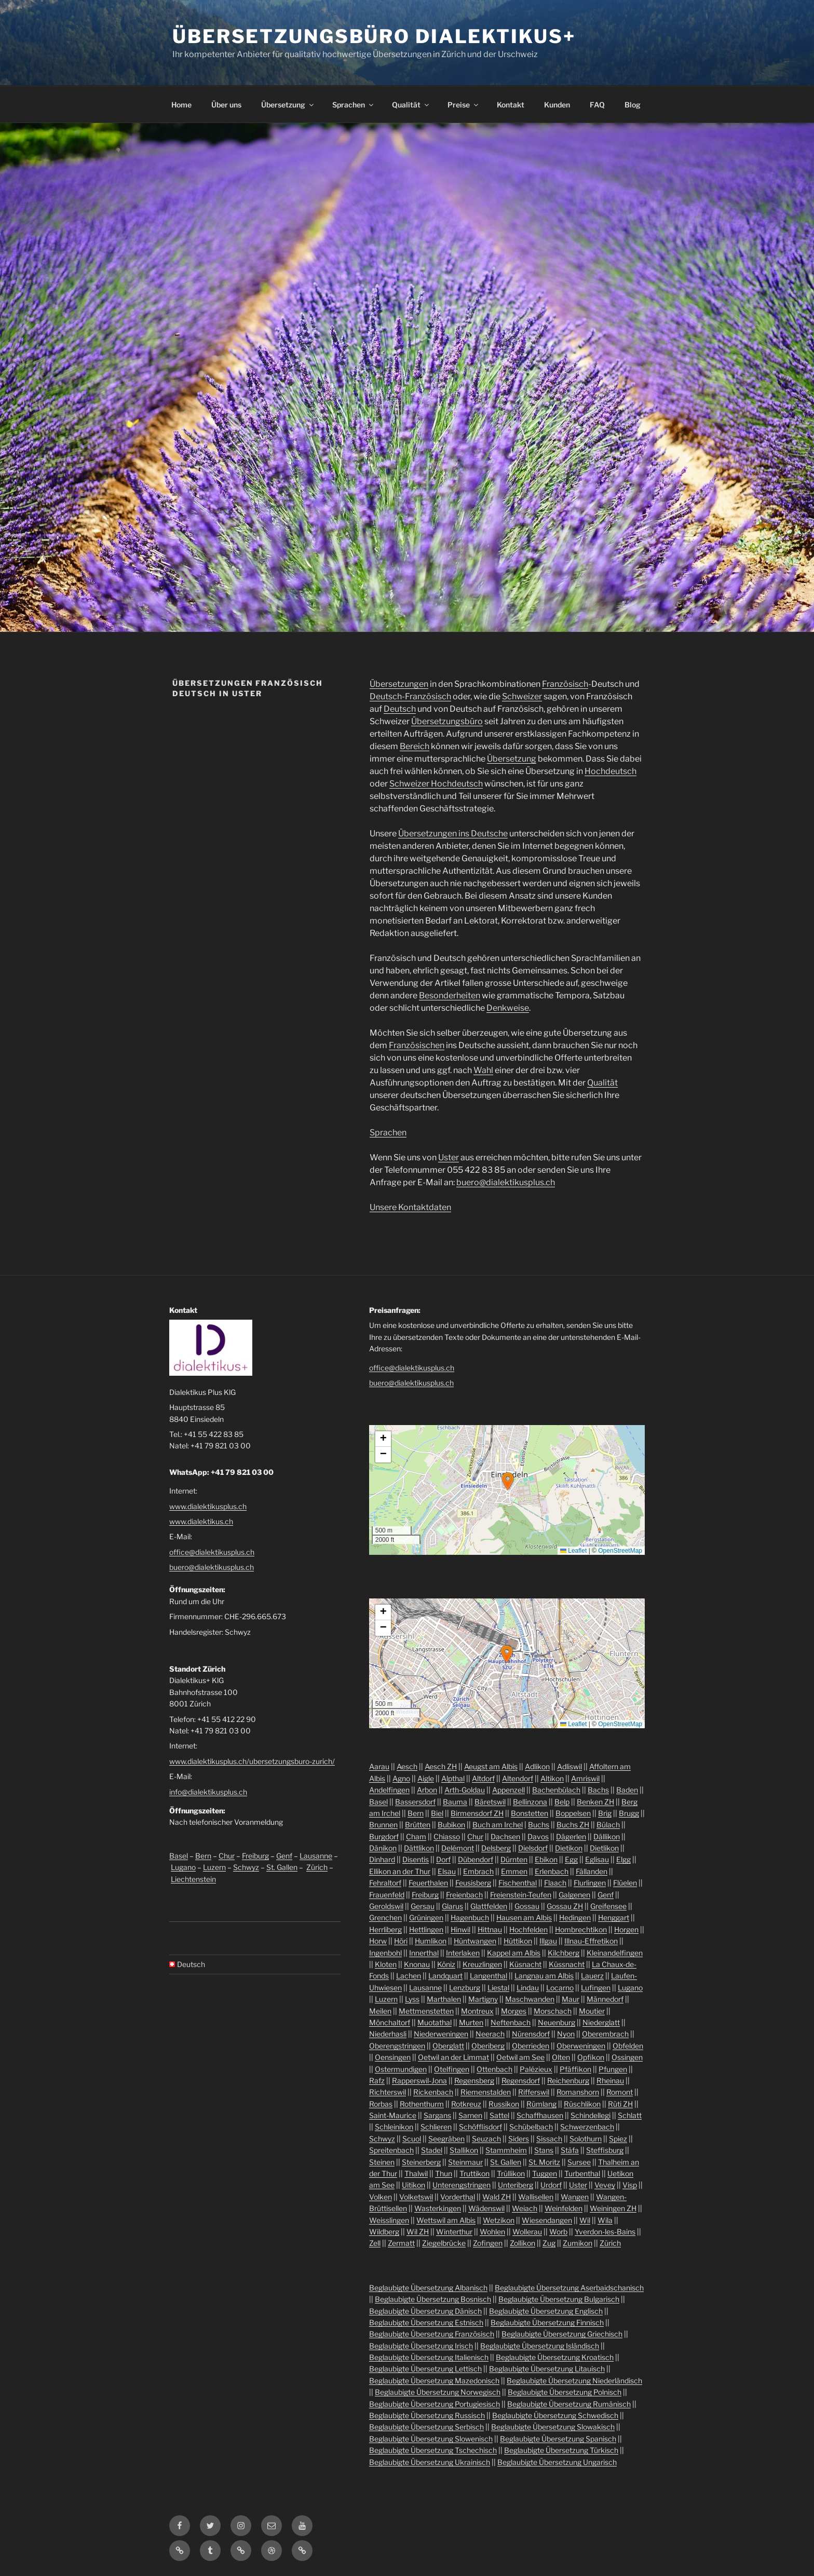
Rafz (377, 2080)
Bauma (455, 1801)
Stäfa (570, 2150)
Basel (178, 1855)
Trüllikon (511, 2173)
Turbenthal (582, 2173)
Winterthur (454, 2231)
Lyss (412, 1999)
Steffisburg (604, 2150)
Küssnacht (567, 1964)
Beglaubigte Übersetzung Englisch (546, 2311)
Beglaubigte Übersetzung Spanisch (558, 2438)
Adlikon (537, 1766)
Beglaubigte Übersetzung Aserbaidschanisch (569, 2287)
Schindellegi (590, 2115)
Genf (284, 1855)
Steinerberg (421, 2162)
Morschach (553, 2010)
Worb (558, 2231)
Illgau (548, 1940)
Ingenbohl (385, 1952)
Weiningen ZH (613, 2208)
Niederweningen (441, 2033)
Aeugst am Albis (491, 1766)
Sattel (499, 2115)
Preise (463, 104)
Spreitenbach (391, 2150)
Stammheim (506, 2150)
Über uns (226, 104)
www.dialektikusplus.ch (208, 1506)
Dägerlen (571, 1836)
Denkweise (507, 1008)
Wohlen (492, 2231)
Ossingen (627, 2057)
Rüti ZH (620, 2103)
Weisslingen (389, 2220)
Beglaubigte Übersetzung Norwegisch (437, 2392)
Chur (227, 1855)
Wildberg (384, 2231)
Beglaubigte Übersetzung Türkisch (561, 2450)
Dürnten (513, 1859)
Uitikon (413, 2184)
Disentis (415, 1859)
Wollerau (527, 2231)
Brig (605, 1813)
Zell (375, 2243)
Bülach (608, 1824)
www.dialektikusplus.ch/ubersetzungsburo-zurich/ (252, 1761)
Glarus (452, 1906)
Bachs (598, 1789)
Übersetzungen (399, 684)
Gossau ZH (565, 1906)
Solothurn (585, 2138)
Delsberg (496, 1847)
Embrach (478, 1871)
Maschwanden (529, 1999)
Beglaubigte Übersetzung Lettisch (425, 2368)
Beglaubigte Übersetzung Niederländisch (574, 2380)
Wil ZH (417, 2231)
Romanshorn (578, 2091)
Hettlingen (426, 1929)
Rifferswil (533, 2091)
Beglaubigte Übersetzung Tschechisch (433, 2450)
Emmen (514, 1871)
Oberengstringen (397, 2045)
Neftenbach (511, 2022)
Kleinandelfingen (615, 1952)
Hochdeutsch (610, 771)
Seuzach (486, 2138)
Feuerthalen (428, 1882)
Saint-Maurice (392, 2115)
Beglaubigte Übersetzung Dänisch (425, 2311)
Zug (548, 2243)
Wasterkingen (437, 2208)
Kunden (557, 104)
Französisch (565, 684)
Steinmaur (465, 2162)
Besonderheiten (449, 995)
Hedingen (575, 1917)
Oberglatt (448, 2045)
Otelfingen (451, 2069)
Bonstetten (529, 1813)
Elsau (447, 1871)
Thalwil (416, 2173)
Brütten (417, 1824)
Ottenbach (494, 2069)
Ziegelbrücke (444, 2243)
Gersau (423, 1906)
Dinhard (382, 1859)
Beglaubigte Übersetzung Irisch (421, 2345)
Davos (538, 1836)
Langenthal (488, 1975)
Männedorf (605, 1999)
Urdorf (551, 2184)
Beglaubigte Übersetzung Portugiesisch (434, 2403)
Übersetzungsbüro (447, 721)
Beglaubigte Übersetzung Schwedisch (555, 2415)
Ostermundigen (401, 2069)
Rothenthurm (422, 2103)
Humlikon (430, 1940)
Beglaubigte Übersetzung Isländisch (539, 2345)
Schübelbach (531, 2126)
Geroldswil (386, 1906)
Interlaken (463, 1952)
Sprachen (353, 104)
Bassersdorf (415, 1801)
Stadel (431, 2150)
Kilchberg (563, 1952)
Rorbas (380, 2103)
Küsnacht (525, 1964)
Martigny (483, 1999)
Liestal (498, 1987)
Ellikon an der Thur (399, 1871)
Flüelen (625, 1882)
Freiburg (255, 1855)
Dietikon (568, 1847)
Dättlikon (419, 1847)
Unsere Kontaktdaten (410, 1207)
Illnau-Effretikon (591, 1940)
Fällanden (591, 1871)
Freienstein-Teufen (520, 1894)
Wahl (483, 1070)
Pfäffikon (575, 2069)
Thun (443, 2173)
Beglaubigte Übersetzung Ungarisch (557, 2462)
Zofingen (488, 2243)
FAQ (597, 104)
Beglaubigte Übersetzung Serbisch (426, 2426)
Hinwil (460, 1929)
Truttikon (474, 2173)
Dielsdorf (533, 1847)
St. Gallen (281, 1867)
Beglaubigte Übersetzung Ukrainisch (429, 2462)
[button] (507, 1481)
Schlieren (436, 2126)
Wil (584, 2220)
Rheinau (610, 2080)
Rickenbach (433, 2091)
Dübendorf (475, 1859)
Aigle (425, 1778)
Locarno (560, 1987)
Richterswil (387, 2091)
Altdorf (483, 1778)
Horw (378, 1940)
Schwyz (246, 1867)
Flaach (555, 1882)
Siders (518, 2138)
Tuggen (544, 2173)
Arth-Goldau (464, 1789)
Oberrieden (530, 2045)
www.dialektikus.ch (201, 1521)
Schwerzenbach (587, 2126)
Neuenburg (556, 2022)
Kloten (386, 1964)
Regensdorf (520, 2080)
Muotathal (434, 2022)
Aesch (407, 1766)
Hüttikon (518, 1940)
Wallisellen (535, 2196)
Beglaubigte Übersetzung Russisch (427, 2415)
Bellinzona (530, 1801)
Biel (437, 1813)
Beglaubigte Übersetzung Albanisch (428, 2287)
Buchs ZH (573, 1824)
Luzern (214, 1867)
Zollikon (522, 2243)
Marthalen (444, 1999)
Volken (380, 2196)
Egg (571, 1859)
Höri (401, 1940)
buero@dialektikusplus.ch (505, 1182)
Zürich (317, 1867)
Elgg (623, 1859)
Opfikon (590, 2057)
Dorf (443, 1859)
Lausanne (316, 1855)
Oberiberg (488, 2045)
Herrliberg (385, 1929)
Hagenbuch (470, 1917)
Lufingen (595, 1987)
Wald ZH (496, 2196)
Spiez (618, 2138)
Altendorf (517, 1778)
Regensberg (474, 2080)
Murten (471, 2022)
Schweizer (522, 696)
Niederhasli (387, 2033)
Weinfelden (563, 2208)
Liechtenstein (193, 1879)
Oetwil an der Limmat (453, 2057)
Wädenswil (486, 2208)
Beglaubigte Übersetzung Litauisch (547, 2368)
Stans (543, 2150)
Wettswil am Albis (446, 2220)
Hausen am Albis (524, 1917)
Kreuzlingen (482, 1964)
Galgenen (574, 1894)
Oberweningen (581, 2045)
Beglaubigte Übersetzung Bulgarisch (558, 2299)
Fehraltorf (385, 1882)
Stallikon (464, 2150)
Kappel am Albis (513, 1952)
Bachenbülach (556, 1789)
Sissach (549, 2138)
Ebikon (546, 1859)
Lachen (408, 1975)
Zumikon (577, 2243)
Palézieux (536, 2069)
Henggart (613, 1917)
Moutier (592, 2010)
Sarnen (470, 2115)
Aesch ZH (441, 1766)
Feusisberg (473, 1882)
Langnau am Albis (544, 1975)
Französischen (416, 1045)
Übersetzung (288, 104)
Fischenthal (517, 1882)
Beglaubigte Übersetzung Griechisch (561, 2333)
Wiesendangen (547, 2220)
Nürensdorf (531, 2033)
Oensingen (393, 2057)
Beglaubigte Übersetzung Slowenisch (431, 2438)
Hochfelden (528, 1929)
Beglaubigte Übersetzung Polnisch (564, 2392)
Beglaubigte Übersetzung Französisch (431, 2333)
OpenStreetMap (620, 1550)
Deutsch (400, 709)
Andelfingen (389, 1789)
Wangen (575, 2196)
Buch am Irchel (497, 1824)
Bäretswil (490, 1801)
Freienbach (464, 1894)
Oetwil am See (520, 2057)
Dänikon (383, 1847)
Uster (448, 1157)
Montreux (477, 2010)
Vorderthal (457, 2196)
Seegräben (446, 2138)
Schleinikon (394, 2126)
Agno (401, 1778)
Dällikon (606, 1836)
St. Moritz (544, 2162)
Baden (627, 1789)
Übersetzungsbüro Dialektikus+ (374, 36)
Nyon (566, 2033)
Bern (203, 1855)
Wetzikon (498, 2220)
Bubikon (451, 1824)
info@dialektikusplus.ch (208, 1791)
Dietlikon (604, 1847)
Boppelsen (573, 1813)
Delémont (457, 1847)
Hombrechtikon (581, 1929)
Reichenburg (568, 2080)
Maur (570, 1999)
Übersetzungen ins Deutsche (453, 833)
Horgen (626, 1929)
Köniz (446, 1964)
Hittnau (490, 1929)
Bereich (414, 746)
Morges (513, 2010)
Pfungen (613, 2069)
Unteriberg (515, 2184)
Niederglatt (601, 2022)
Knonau (417, 1964)
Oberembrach (605, 2033)
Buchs (538, 1824)
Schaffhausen (540, 2115)
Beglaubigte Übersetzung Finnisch (547, 2322)
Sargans (437, 2115)
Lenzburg (464, 1987)
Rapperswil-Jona (419, 2080)
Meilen (380, 2010)
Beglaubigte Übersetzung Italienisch (429, 2357)
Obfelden (628, 2045)
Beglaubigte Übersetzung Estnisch (426, 2322)
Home (181, 104)
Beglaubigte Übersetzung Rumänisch (569, 2403)
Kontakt (510, 104)
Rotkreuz (466, 2103)
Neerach (490, 2033)
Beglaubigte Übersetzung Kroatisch (555, 2357)
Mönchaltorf (389, 2022)
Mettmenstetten (426, 2010)
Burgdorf (384, 1836)
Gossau (526, 1906)
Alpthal (453, 1778)
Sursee (579, 2162)
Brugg (629, 1813)
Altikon (552, 1778)
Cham (416, 1836)
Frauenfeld (386, 1894)
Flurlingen (590, 1882)
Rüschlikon (582, 2103)
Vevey (604, 2184)
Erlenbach (551, 1871)
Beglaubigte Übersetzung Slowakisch (553, 2426)
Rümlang (541, 2103)
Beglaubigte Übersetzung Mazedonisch (434, 2380)
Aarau (379, 1766)
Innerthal (424, 1952)
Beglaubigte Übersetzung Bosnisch (433, 2299)
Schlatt (630, 2115)
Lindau (528, 1987)
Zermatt (401, 2243)
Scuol (411, 2138)
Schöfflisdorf (480, 2126)
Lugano (183, 1867)
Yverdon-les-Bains (605, 2231)
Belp (561, 1801)
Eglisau (597, 1859)
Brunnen (383, 1824)
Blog (633, 104)
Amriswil (585, 1778)
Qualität (411, 104)
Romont (619, 2091)
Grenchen (385, 1917)
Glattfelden (488, 1906)
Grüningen (426, 1917)
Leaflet (573, 1550)
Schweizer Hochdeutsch (436, 784)
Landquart (445, 1975)
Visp (629, 2184)
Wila (605, 2220)
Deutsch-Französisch (410, 696)
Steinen (382, 2162)
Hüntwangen (475, 1940)
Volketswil (416, 2196)
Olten (561, 2057)
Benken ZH (595, 1801)
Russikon (504, 2103)
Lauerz (592, 1975)
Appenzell (508, 1789)
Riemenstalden (485, 2091)
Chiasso (446, 1836)
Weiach (524, 2208)
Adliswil (569, 1766)
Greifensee (608, 1906)
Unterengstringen (461, 2184)
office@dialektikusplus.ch (211, 1552)
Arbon (427, 1789)
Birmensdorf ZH (477, 1813)
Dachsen (505, 1836)
